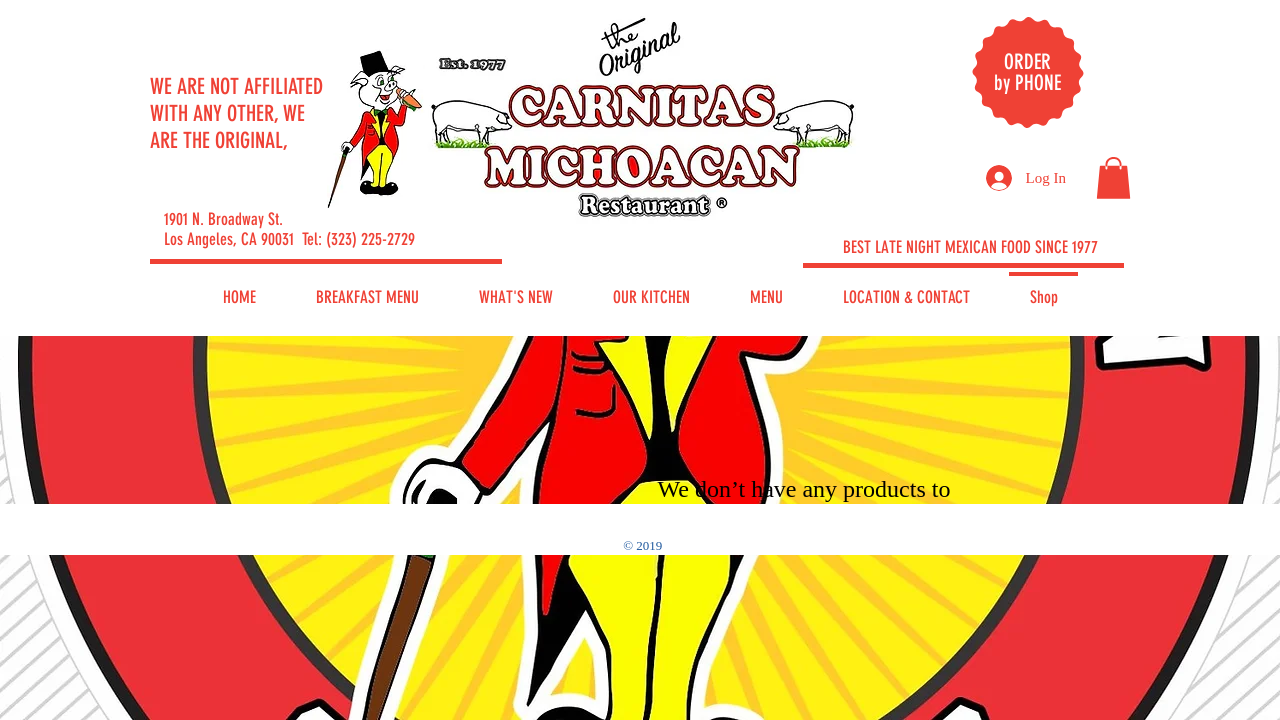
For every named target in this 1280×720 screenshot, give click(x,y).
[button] (1113, 178)
